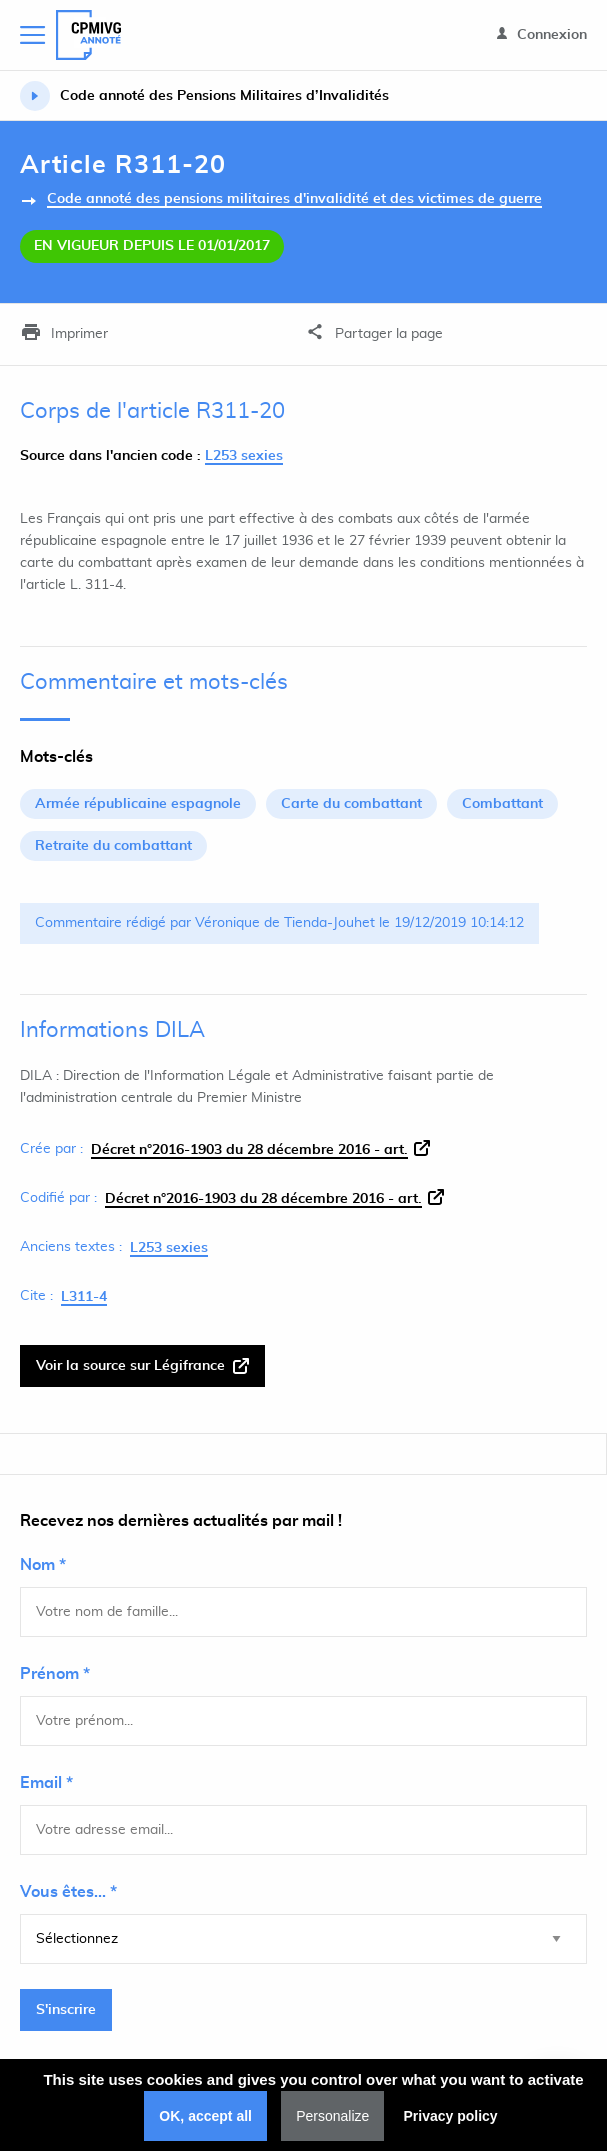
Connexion (542, 34)
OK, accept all (205, 2116)
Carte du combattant (351, 804)
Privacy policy (450, 2116)
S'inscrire (66, 2010)
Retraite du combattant (113, 846)
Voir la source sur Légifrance (142, 1366)
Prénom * (55, 1674)
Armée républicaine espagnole (138, 804)
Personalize (332, 2116)
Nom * (43, 1565)
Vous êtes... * (68, 1892)
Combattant (502, 804)
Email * (46, 1783)
